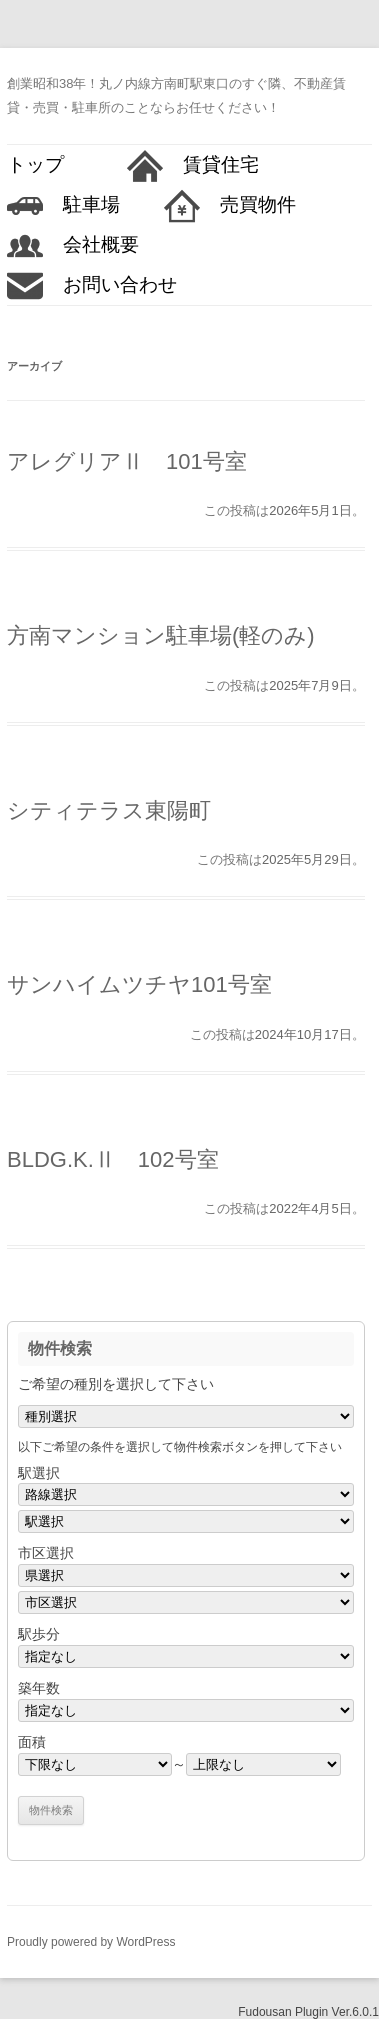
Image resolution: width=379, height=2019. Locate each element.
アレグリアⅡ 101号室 (127, 461)
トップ (45, 164)
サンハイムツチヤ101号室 (139, 984)
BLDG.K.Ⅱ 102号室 (113, 1159)
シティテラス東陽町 (109, 810)
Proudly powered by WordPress (91, 1942)
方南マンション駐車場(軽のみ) (161, 635)
